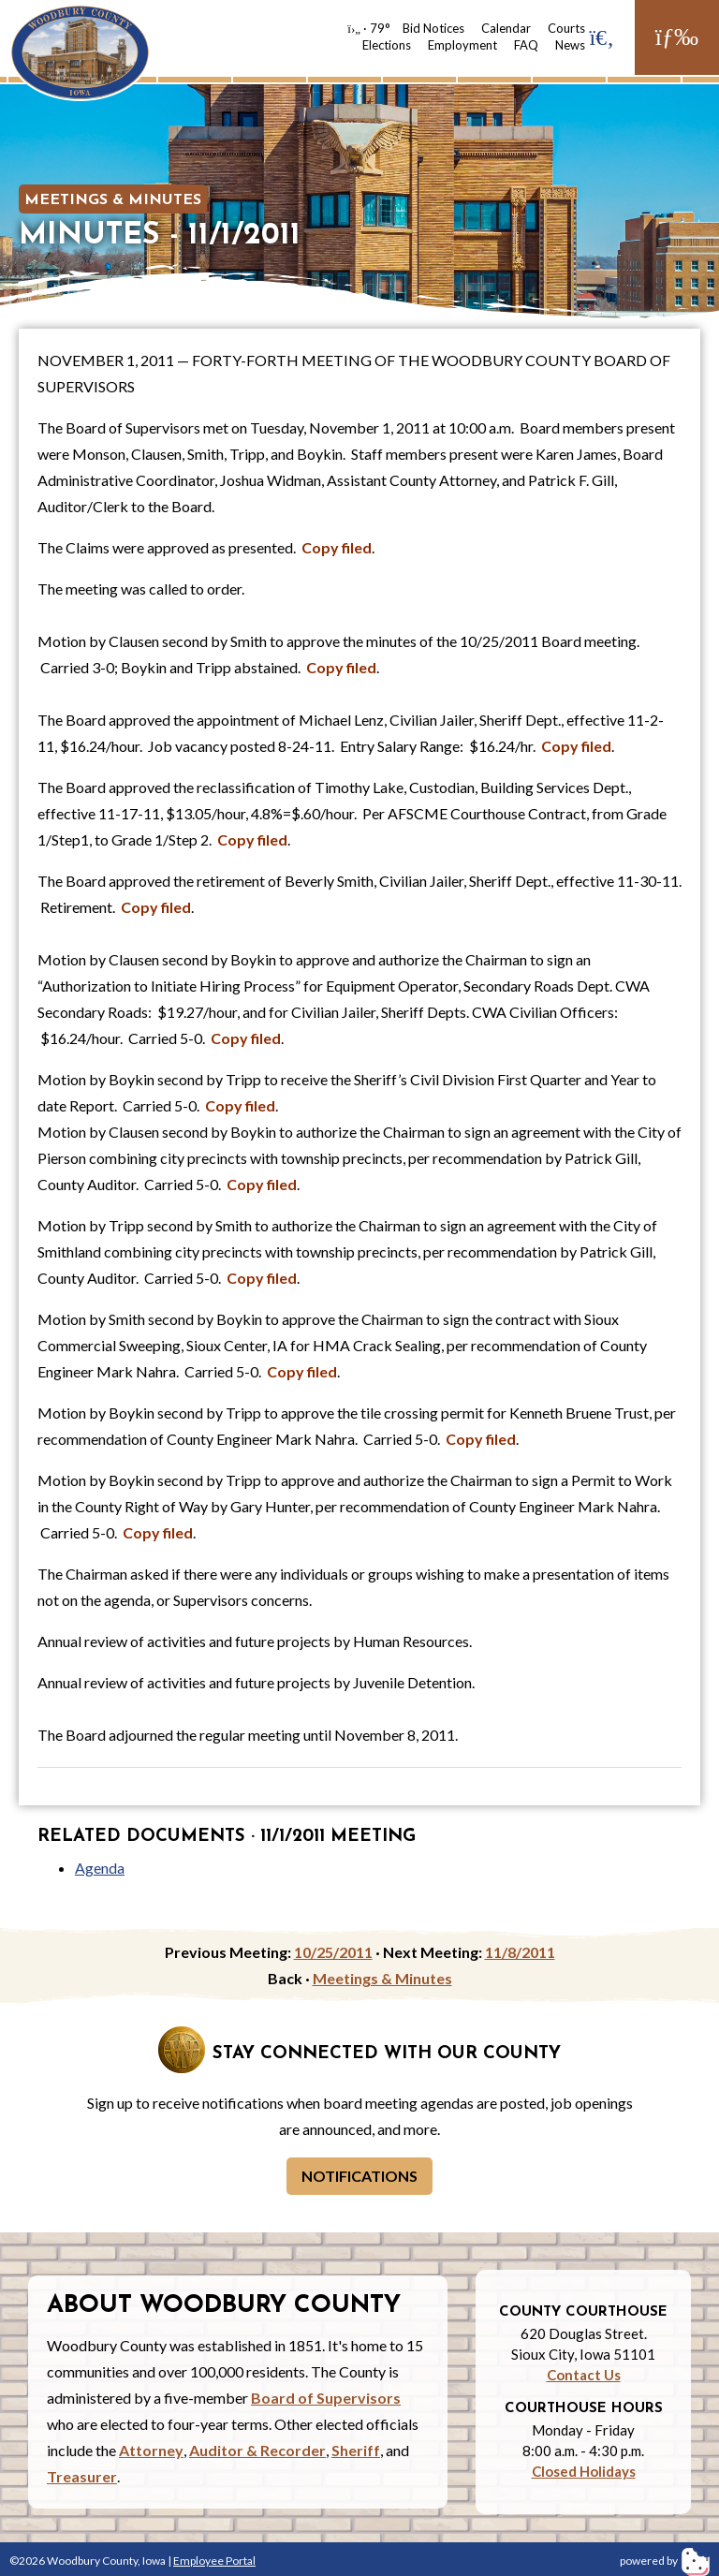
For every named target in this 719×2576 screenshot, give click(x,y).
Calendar (506, 28)
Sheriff (355, 2450)
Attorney (151, 2450)
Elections (386, 44)
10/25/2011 (333, 1952)
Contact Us (584, 2374)
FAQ (526, 44)
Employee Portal (214, 2561)
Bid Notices (433, 28)
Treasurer (82, 2476)
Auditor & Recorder (257, 2450)
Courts (566, 28)
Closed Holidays (584, 2471)
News (570, 44)
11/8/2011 (520, 1952)
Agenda (100, 1868)
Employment (462, 44)
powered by (665, 2561)
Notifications (359, 2176)
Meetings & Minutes (112, 200)
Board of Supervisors (326, 2398)
